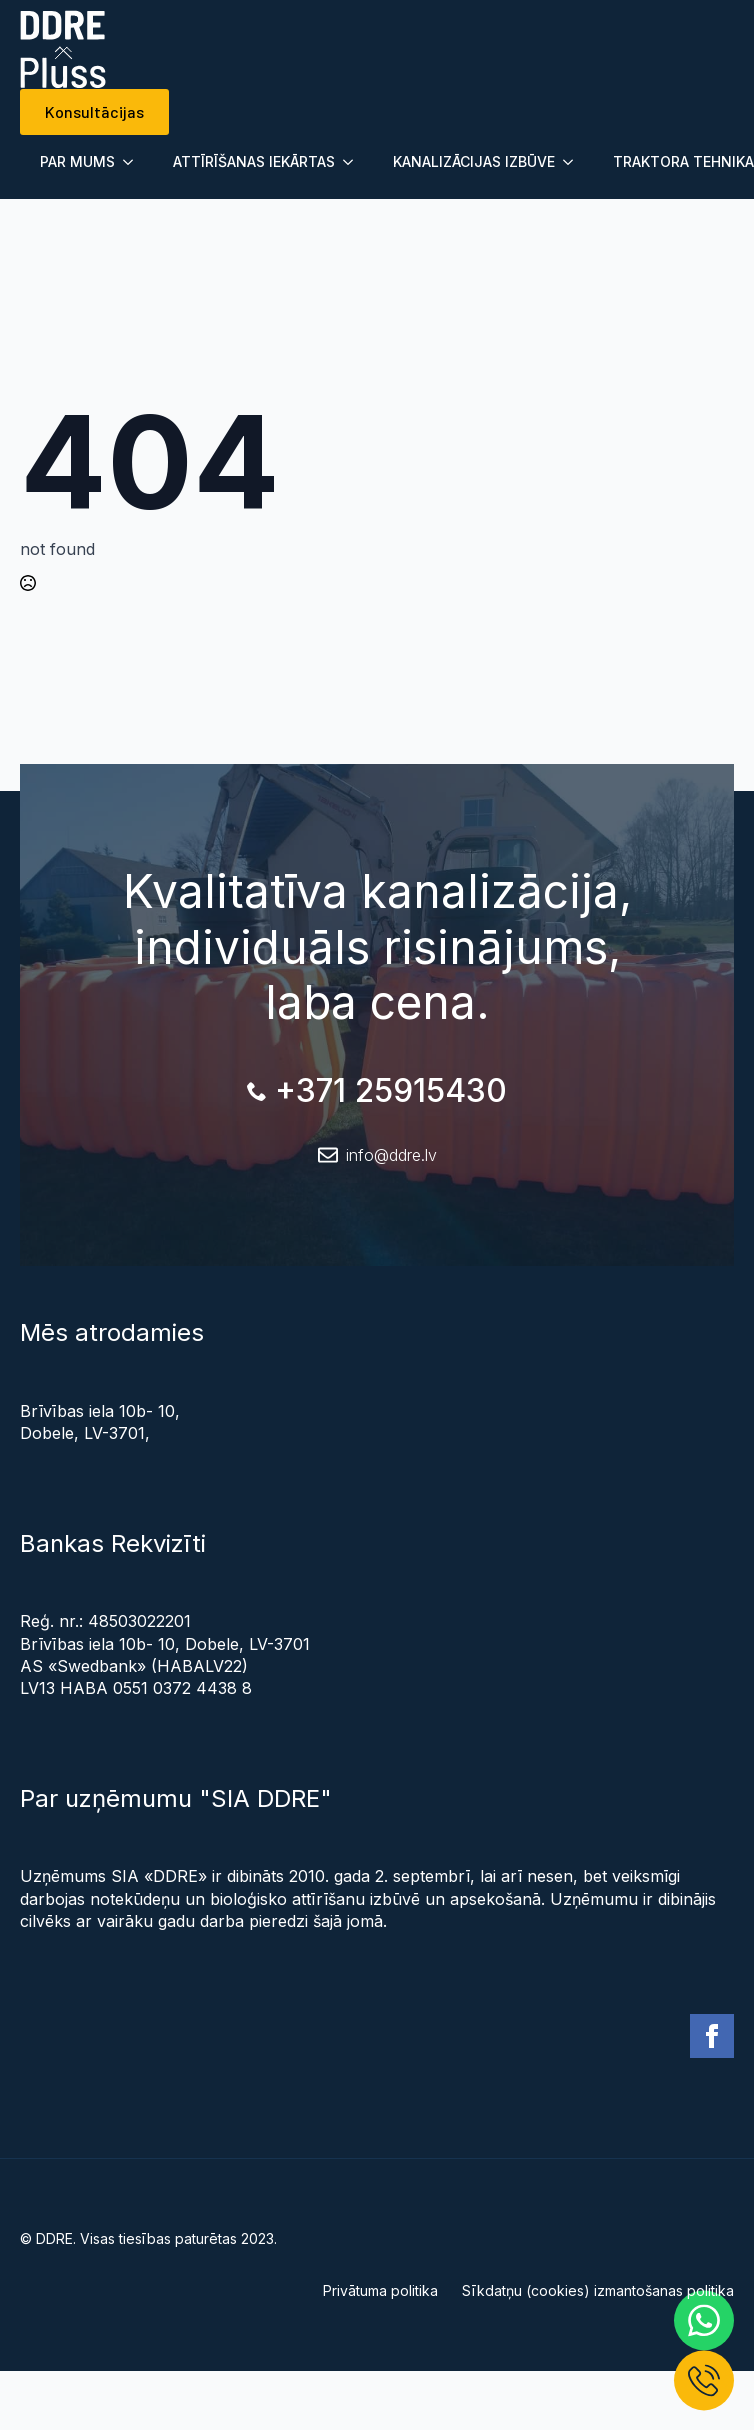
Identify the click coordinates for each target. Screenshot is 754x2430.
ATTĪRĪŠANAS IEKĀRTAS (254, 161)
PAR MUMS (77, 161)
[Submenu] (134, 162)
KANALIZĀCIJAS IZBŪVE (474, 161)
